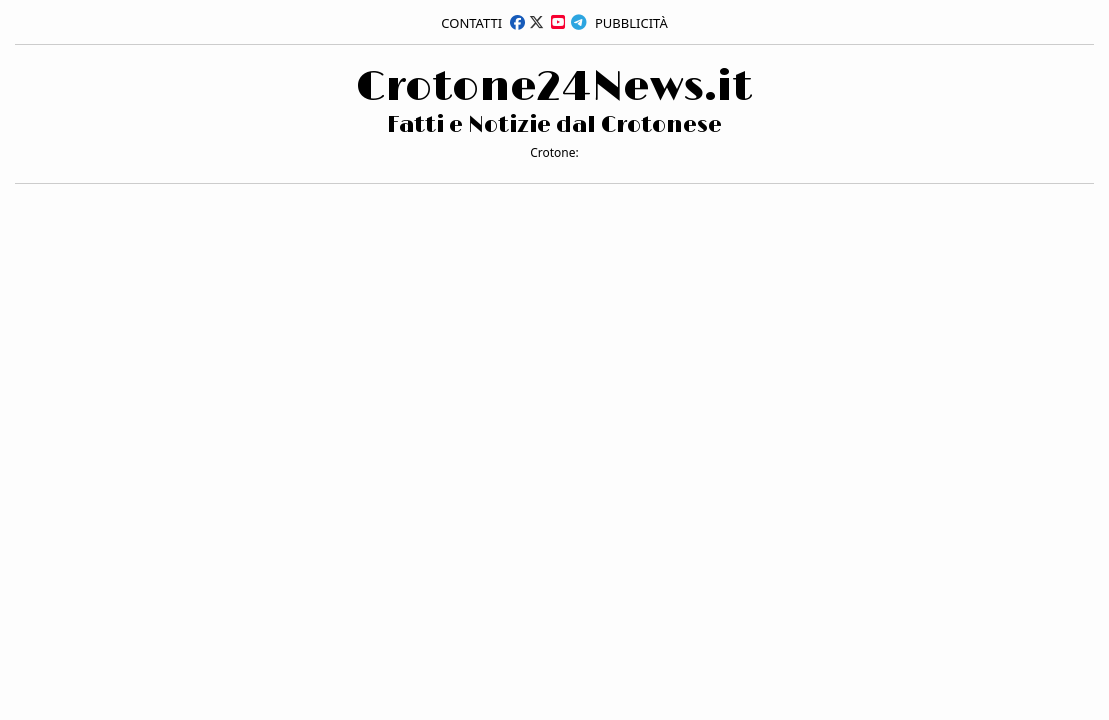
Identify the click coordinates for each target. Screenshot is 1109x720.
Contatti (471, 23)
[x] (536, 22)
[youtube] (558, 22)
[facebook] (517, 22)
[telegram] (579, 22)
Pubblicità (631, 23)
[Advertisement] (165, 113)
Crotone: (554, 152)
